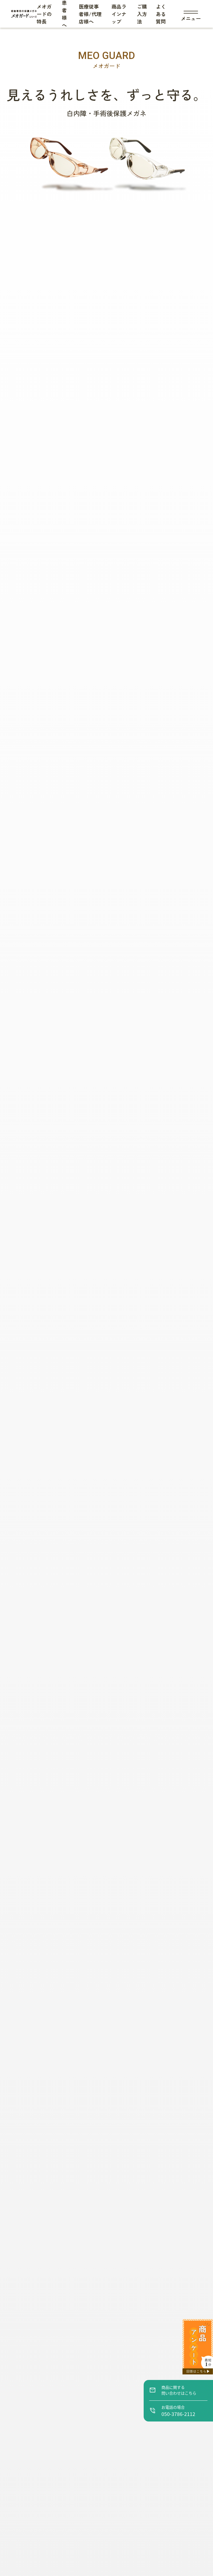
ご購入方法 (142, 14)
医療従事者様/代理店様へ (90, 14)
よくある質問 (161, 14)
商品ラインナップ (118, 14)
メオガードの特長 (44, 14)
